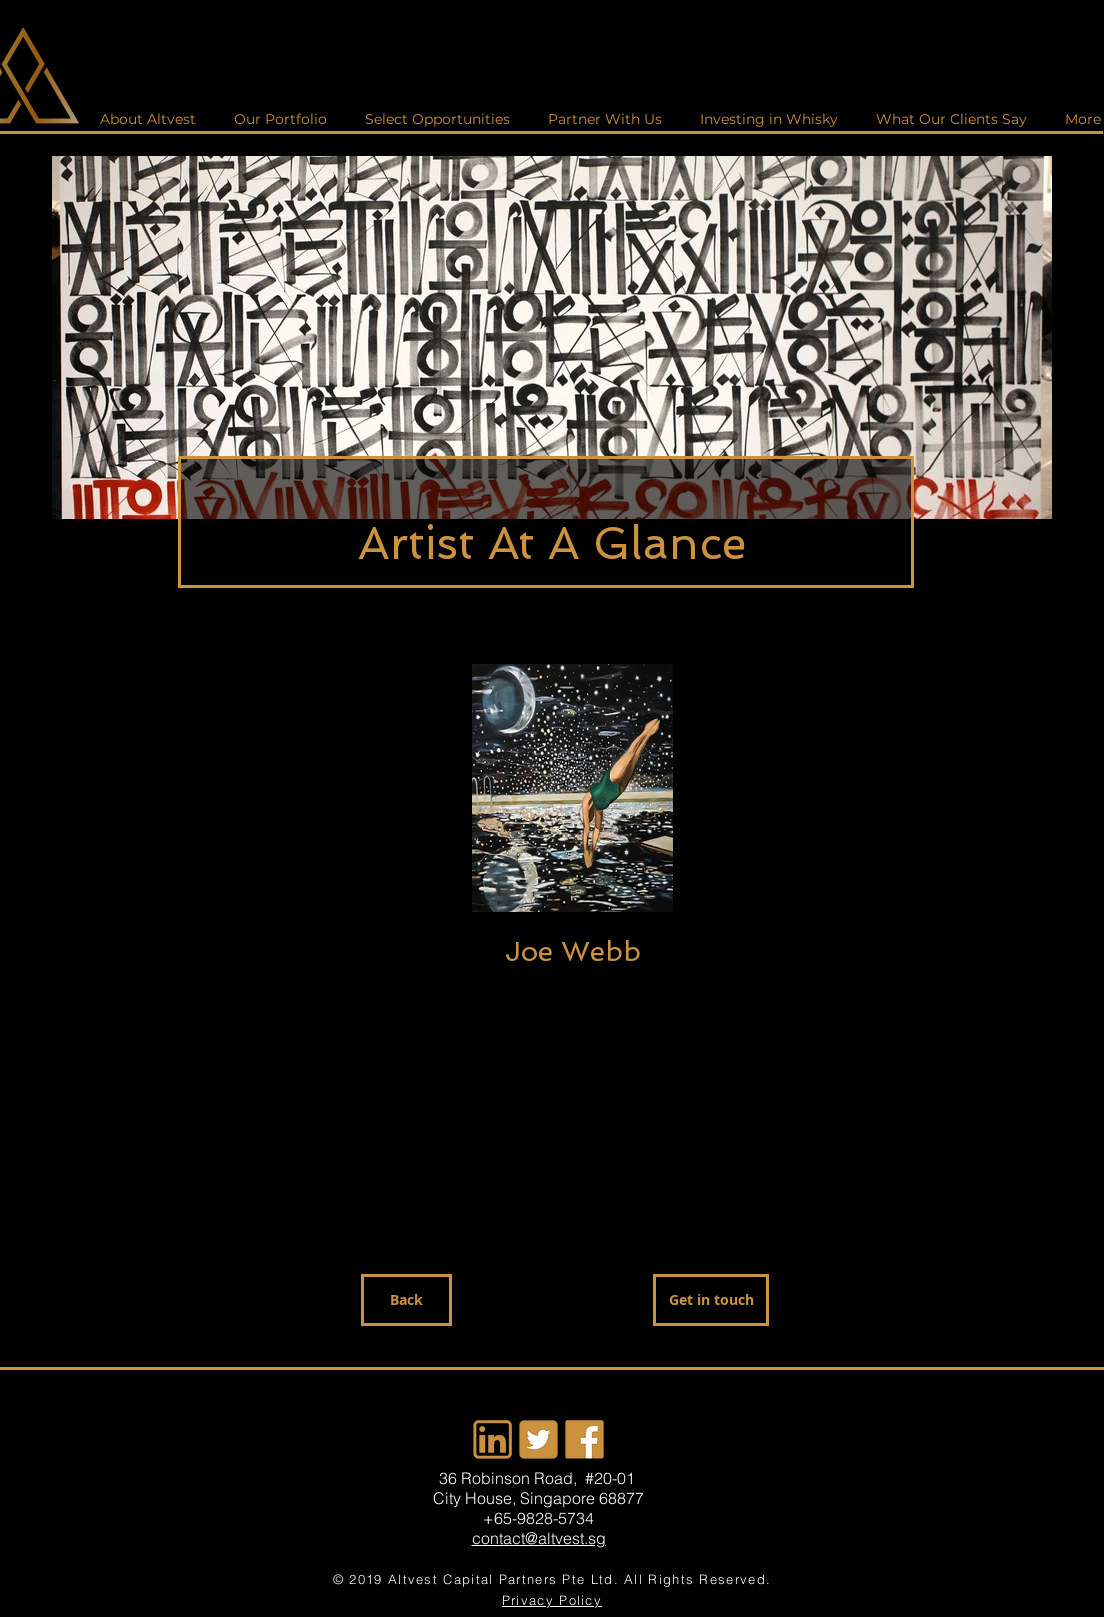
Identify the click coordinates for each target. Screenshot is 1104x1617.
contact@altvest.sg (539, 1538)
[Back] (406, 1300)
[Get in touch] (711, 1300)
